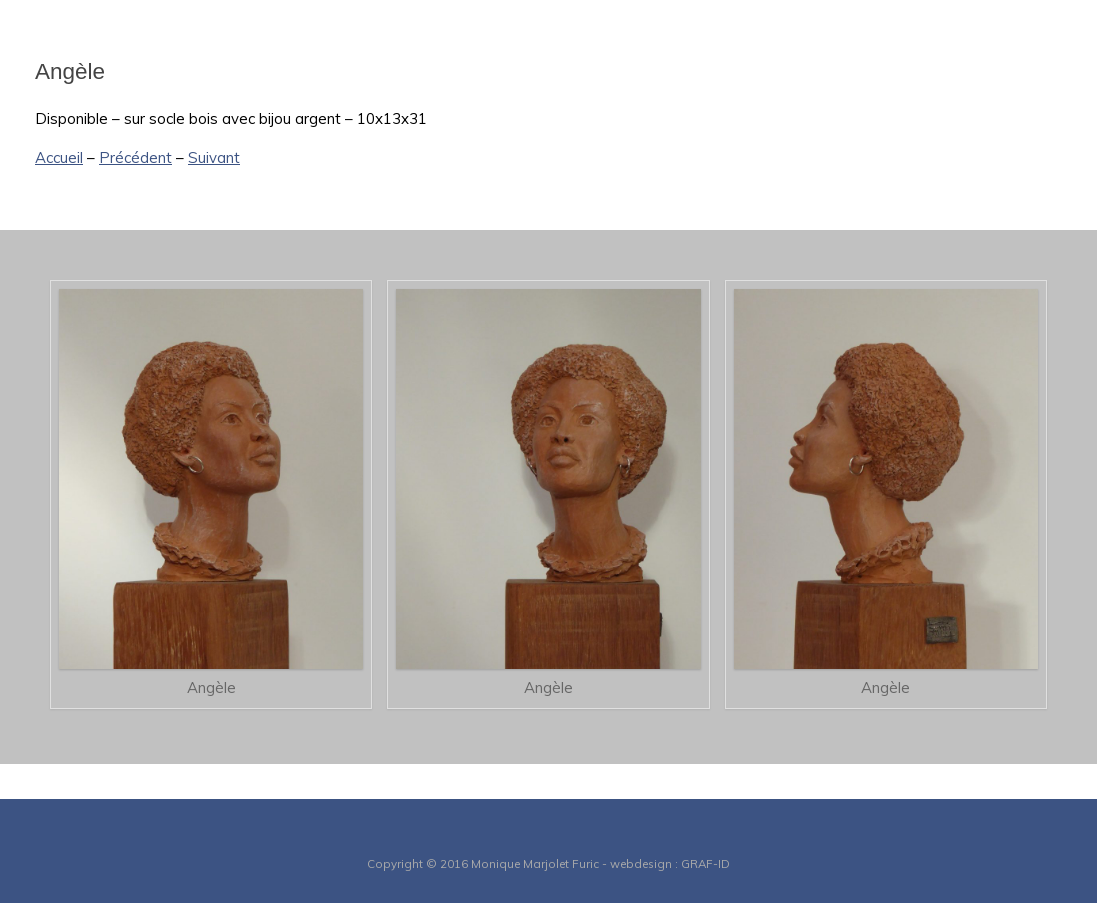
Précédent (135, 157)
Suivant (214, 157)
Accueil (59, 157)
